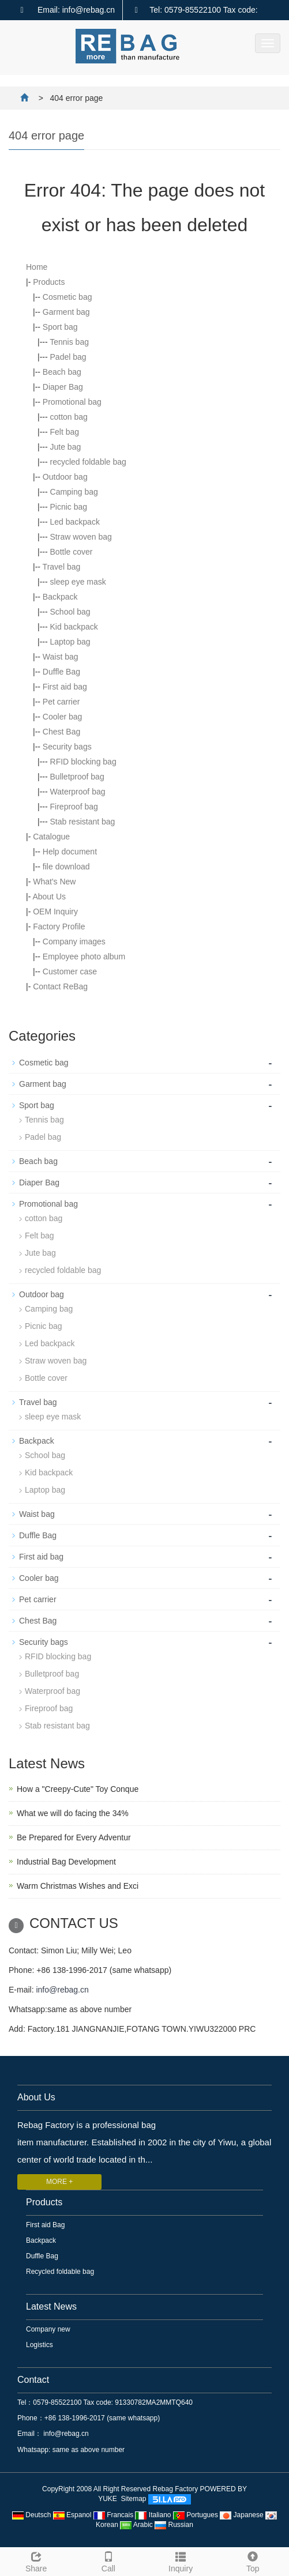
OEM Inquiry (55, 911)
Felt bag (65, 431)
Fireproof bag (74, 806)
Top (253, 2560)
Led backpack (75, 521)
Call (108, 2560)
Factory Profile (59, 926)
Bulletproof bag (77, 776)
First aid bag (65, 686)
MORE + (59, 2182)
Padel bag (68, 356)
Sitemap (133, 2499)
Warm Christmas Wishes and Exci (77, 1885)
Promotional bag (72, 401)
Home (36, 267)
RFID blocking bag (83, 761)
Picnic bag (69, 506)
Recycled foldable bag (60, 2272)
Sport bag (60, 327)
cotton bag (69, 416)
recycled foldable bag (88, 461)
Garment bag (66, 312)
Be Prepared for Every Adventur (74, 1837)
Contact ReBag (60, 986)
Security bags (67, 746)
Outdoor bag (65, 476)
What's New (54, 881)
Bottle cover (71, 551)
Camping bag (74, 491)
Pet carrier (61, 701)
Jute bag (65, 446)
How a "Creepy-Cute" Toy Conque (77, 1789)
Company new (48, 2329)
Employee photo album (84, 956)
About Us (49, 896)
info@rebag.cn (62, 1989)
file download (66, 866)
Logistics (39, 2345)
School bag (70, 611)
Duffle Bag (61, 671)
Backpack (60, 596)
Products (49, 282)
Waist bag (60, 656)
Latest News (51, 2306)
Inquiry (181, 2560)
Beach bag (62, 371)
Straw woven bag (81, 536)
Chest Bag (61, 731)
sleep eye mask (78, 581)
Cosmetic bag (67, 297)
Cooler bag (62, 716)
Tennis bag (69, 342)
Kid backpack (74, 626)
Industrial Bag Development (66, 1861)
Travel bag (62, 566)
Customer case (70, 971)
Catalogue (51, 836)
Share (36, 2560)
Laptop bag (70, 641)
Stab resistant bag (82, 821)
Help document (70, 851)
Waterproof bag (78, 791)
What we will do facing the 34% (73, 1813)
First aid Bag (45, 2225)
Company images (74, 941)
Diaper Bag (63, 386)
